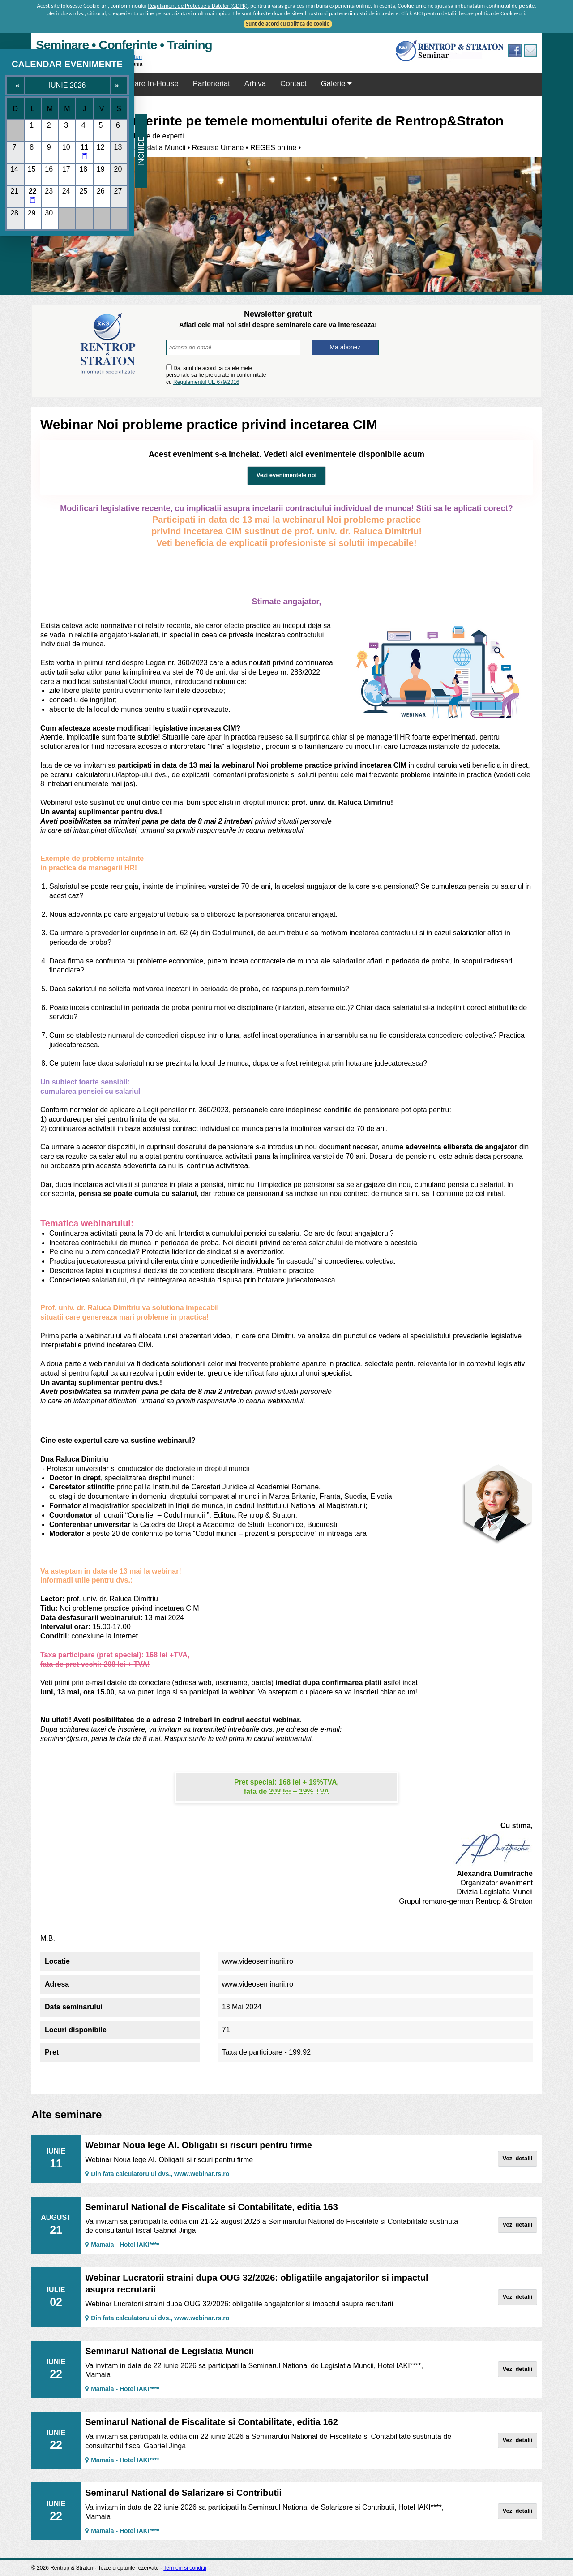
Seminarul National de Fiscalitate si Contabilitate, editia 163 (211, 2207)
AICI (418, 13)
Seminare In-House (145, 83)
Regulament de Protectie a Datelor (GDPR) (198, 5)
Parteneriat (211, 83)
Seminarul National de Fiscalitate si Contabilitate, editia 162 (211, 2422)
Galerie (336, 83)
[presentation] (326, 374)
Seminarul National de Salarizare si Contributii (183, 2493)
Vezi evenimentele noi (286, 475)
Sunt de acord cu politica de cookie (287, 23)
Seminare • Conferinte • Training (124, 45)
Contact (293, 83)
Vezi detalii (517, 2158)
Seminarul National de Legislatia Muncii (169, 2351)
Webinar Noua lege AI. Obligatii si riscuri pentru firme (198, 2145)
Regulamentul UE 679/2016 (206, 382)
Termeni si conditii (184, 2568)
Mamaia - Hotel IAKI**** (122, 2244)
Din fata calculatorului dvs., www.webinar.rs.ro (157, 2173)
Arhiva (255, 83)
